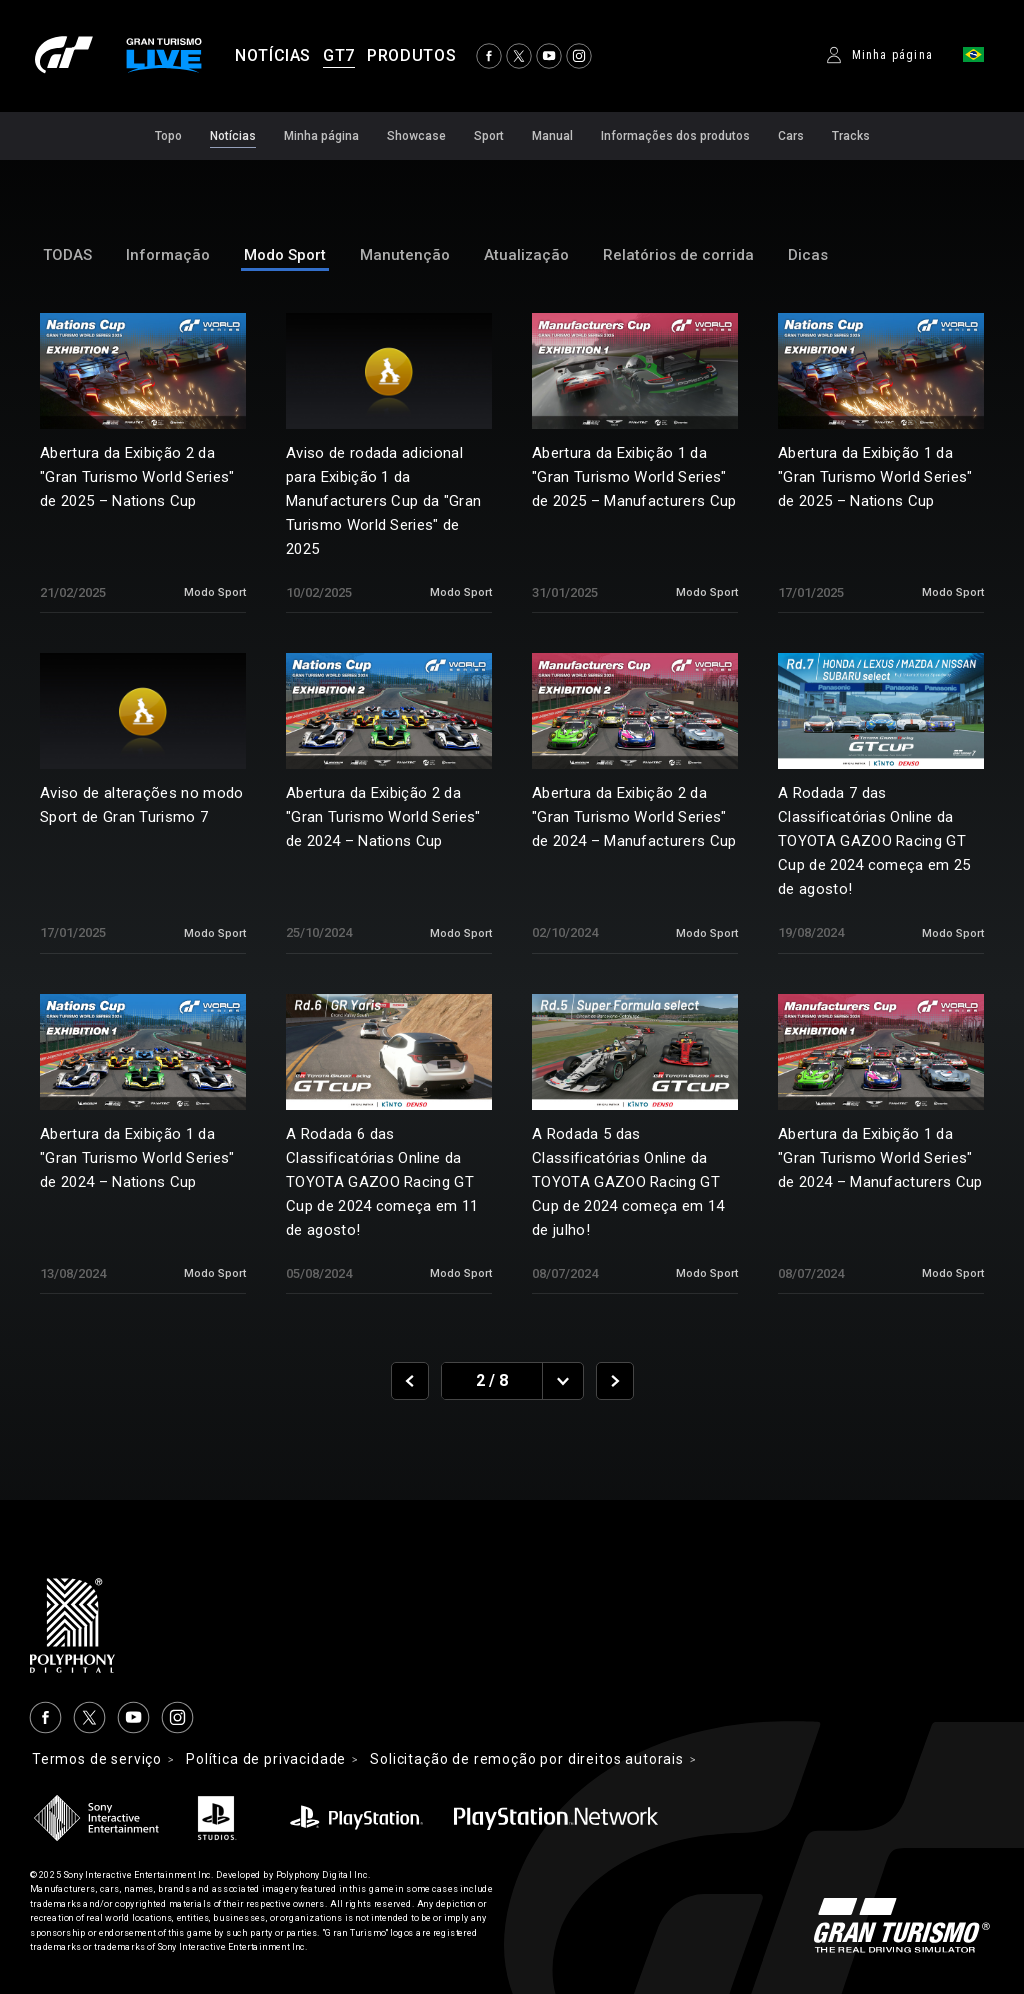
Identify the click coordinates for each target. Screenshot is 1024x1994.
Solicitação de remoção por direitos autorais (539, 1760)
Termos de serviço (98, 1760)
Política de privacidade (270, 1760)
